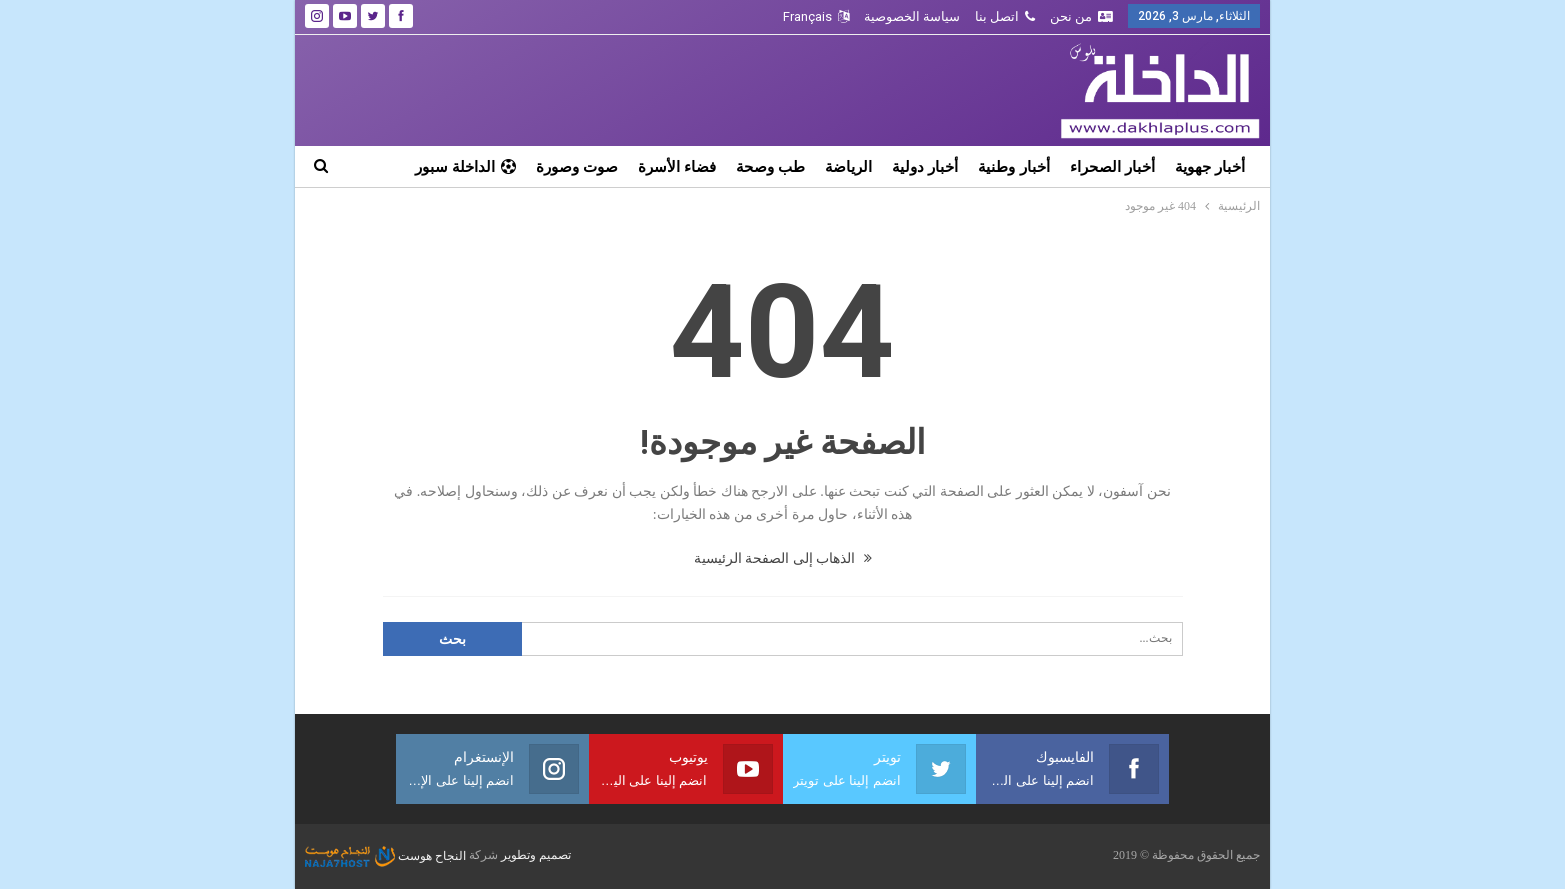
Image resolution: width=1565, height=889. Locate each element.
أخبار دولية (925, 166)
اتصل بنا (1005, 16)
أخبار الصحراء (1112, 166)
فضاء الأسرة (677, 166)
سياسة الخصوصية (912, 16)
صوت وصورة (577, 166)
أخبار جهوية (1210, 166)
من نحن (1081, 16)
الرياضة (848, 166)
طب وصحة (770, 166)
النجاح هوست (385, 856)
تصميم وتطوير (536, 856)
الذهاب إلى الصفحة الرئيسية (783, 558)
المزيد (497, 166)
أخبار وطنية (1013, 166)
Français (816, 16)
